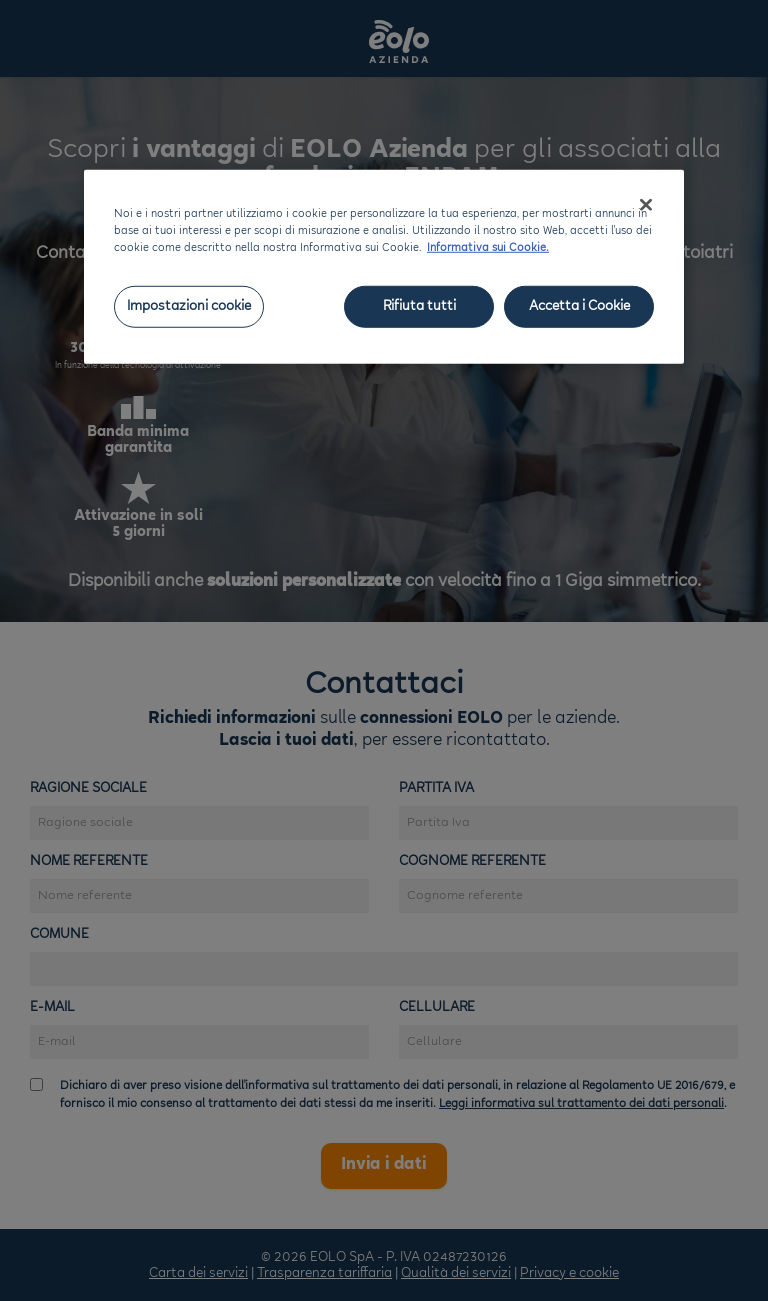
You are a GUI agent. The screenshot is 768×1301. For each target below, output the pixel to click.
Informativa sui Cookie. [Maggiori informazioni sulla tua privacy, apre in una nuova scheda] (488, 248)
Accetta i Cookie (579, 307)
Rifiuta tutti (419, 307)
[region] (384, 267)
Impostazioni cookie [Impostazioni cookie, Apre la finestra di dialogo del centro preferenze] (189, 307)
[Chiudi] (646, 205)
